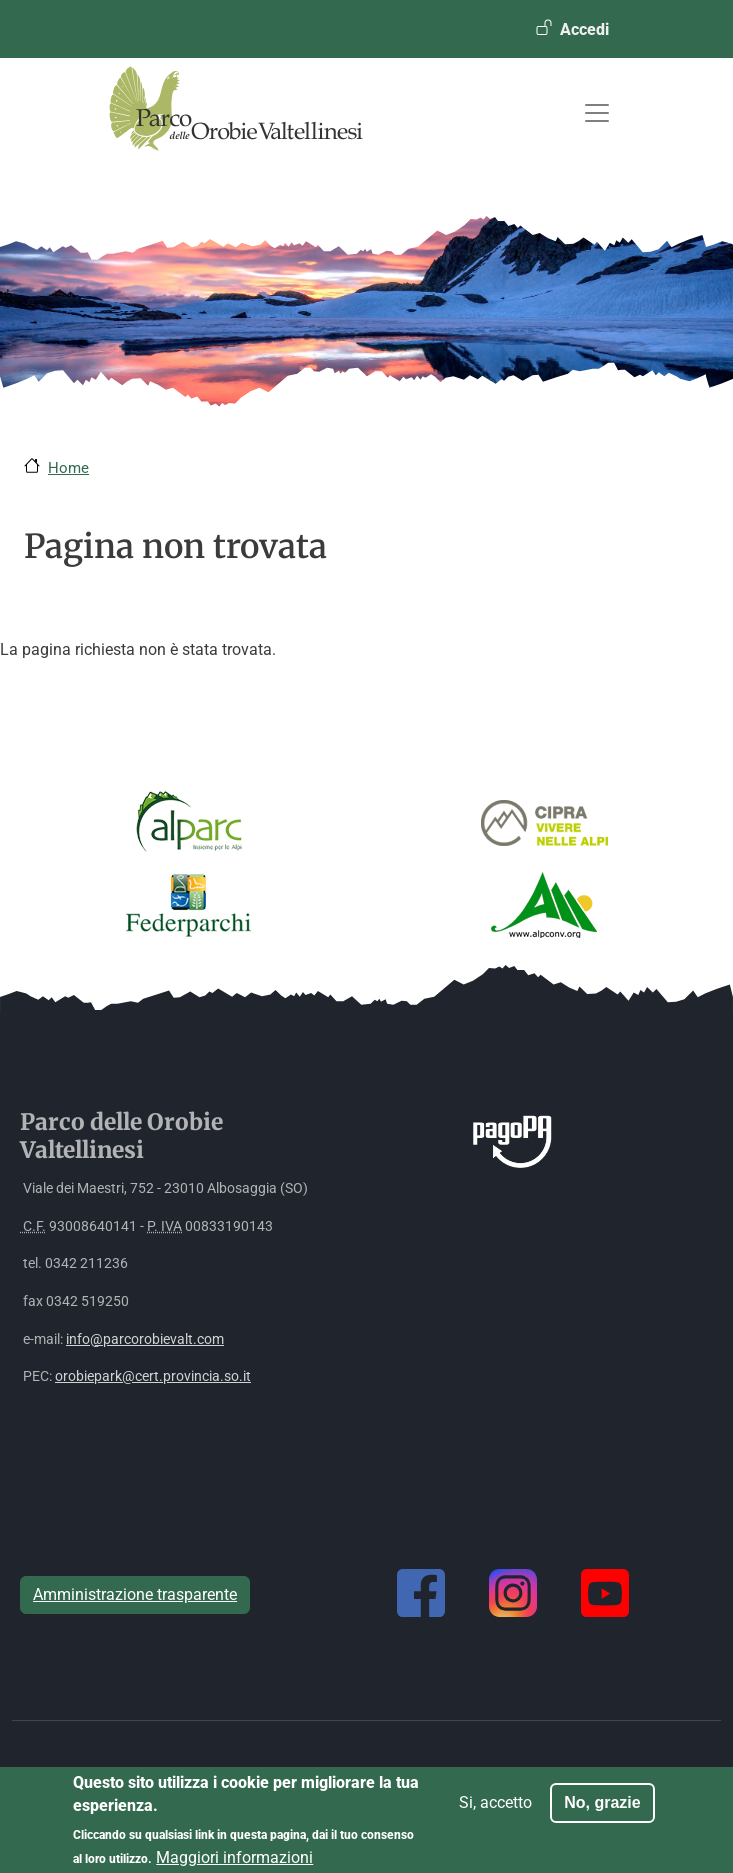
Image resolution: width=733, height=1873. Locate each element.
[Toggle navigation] (597, 113)
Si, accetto (495, 1810)
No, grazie (602, 1810)
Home (68, 468)
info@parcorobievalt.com (145, 1339)
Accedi (584, 29)
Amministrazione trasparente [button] (135, 1594)
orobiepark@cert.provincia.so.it (153, 1376)
